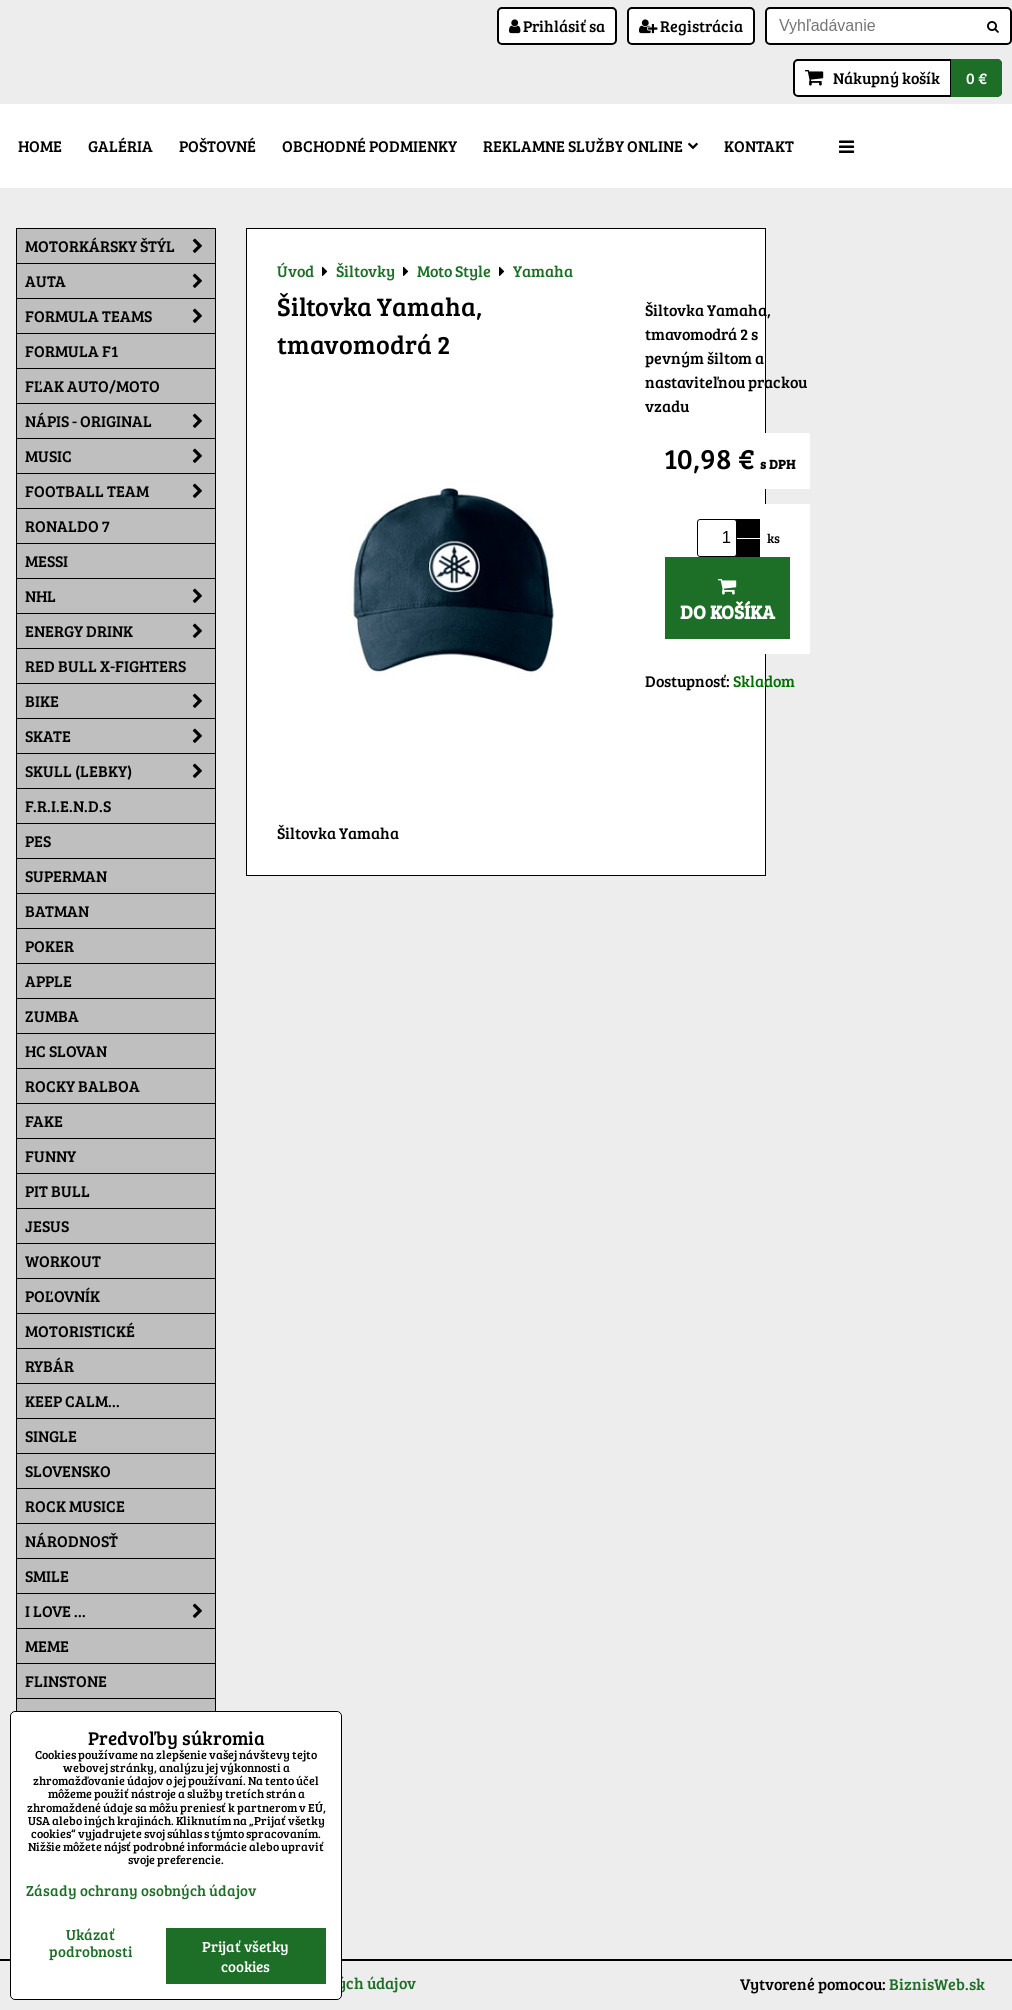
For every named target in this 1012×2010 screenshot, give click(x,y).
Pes (38, 840)
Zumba (52, 1015)
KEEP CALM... (72, 1400)
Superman (66, 875)
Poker (49, 945)
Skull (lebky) (120, 771)
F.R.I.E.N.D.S (68, 805)
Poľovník (62, 1295)
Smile (47, 1575)
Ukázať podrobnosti (90, 1942)
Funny (50, 1155)
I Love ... (120, 1611)
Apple (48, 980)
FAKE (44, 1120)
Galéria (120, 145)
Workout (63, 1260)
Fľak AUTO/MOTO (92, 385)
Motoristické (80, 1330)
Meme (47, 1645)
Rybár (49, 1365)
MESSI (46, 560)
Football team (120, 491)
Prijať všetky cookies (245, 1956)
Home (40, 145)
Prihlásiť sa (557, 25)
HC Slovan (66, 1050)
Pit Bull (57, 1190)
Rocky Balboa (82, 1085)
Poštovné (217, 145)
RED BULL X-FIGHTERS (105, 665)
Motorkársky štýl (120, 246)
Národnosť (71, 1540)
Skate (120, 736)
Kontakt (759, 145)
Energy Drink (120, 631)
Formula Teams (120, 316)
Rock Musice (75, 1505)
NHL (120, 596)
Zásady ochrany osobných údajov (141, 1890)
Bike (120, 701)
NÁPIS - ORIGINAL (120, 421)
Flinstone (66, 1680)
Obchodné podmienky (369, 145)
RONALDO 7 (67, 525)
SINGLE (51, 1435)
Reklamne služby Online (590, 145)
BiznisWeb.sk (937, 1983)
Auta (120, 281)
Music (120, 456)
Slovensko (68, 1470)
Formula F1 (71, 350)
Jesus (47, 1225)
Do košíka (727, 600)
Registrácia (691, 25)
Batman (57, 910)
